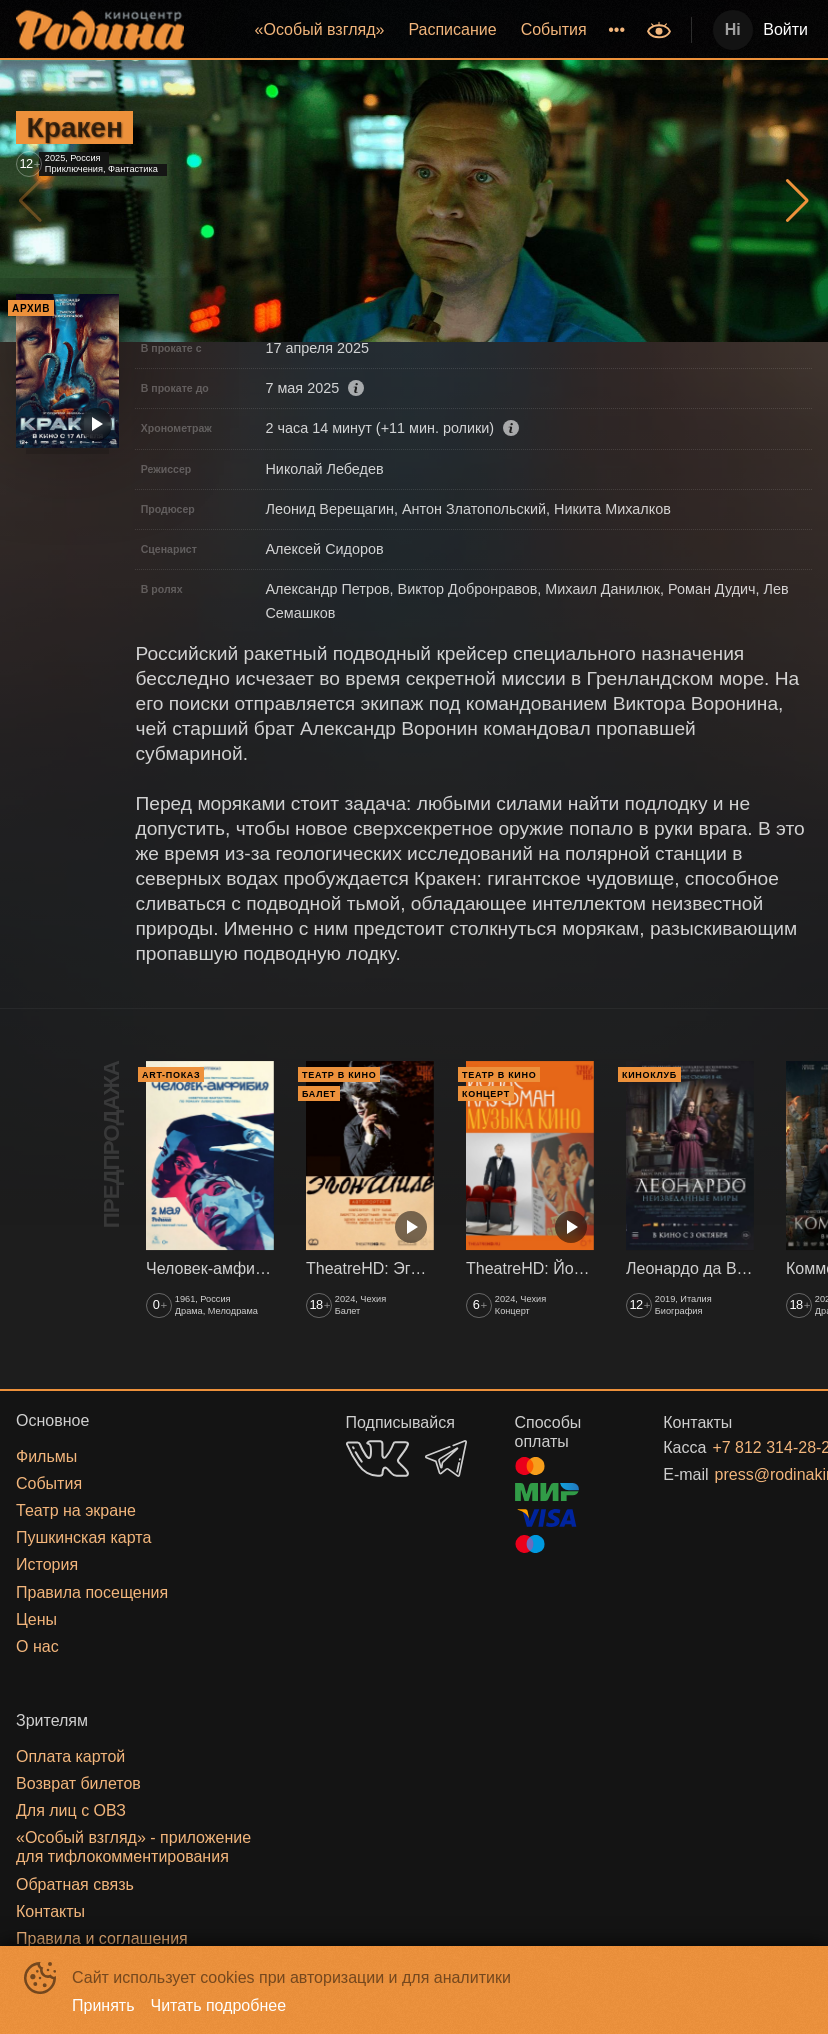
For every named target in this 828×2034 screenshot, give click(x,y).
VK (377, 1458)
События (554, 29)
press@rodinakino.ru (739, 1474)
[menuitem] (320, 30)
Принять (103, 2005)
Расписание (452, 29)
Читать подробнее (219, 2005)
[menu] (417, 30)
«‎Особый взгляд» (320, 29)
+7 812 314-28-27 (738, 1447)
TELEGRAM (446, 1458)
